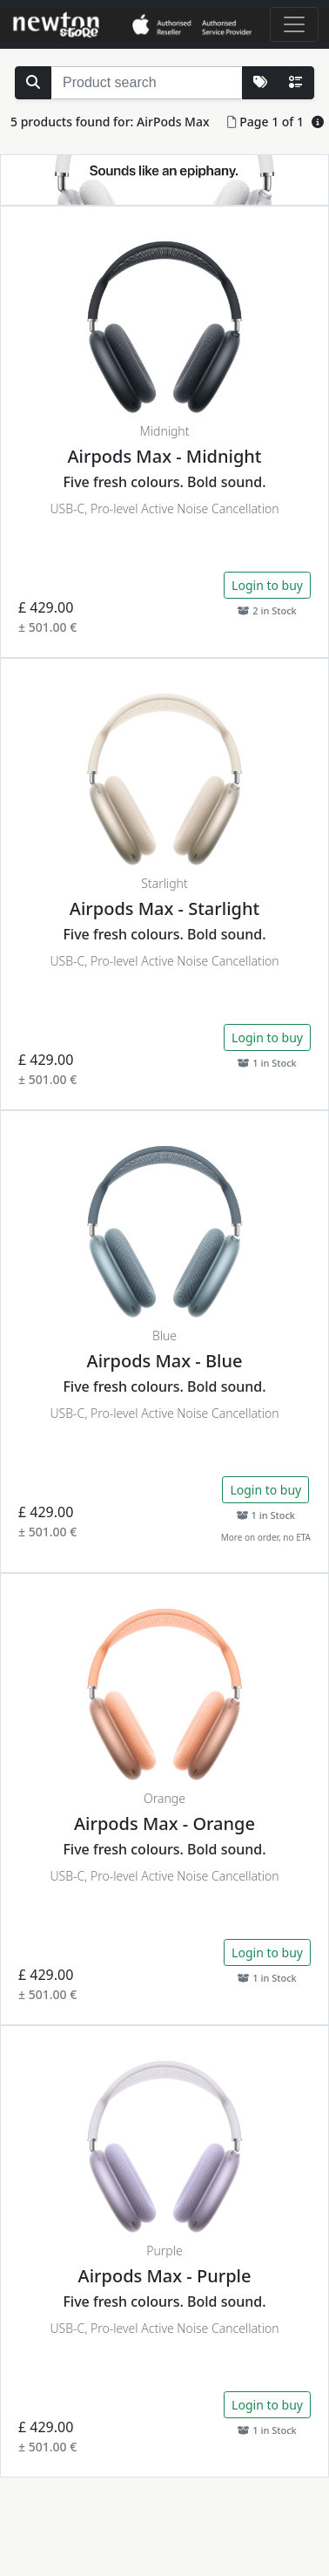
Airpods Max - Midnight (164, 456)
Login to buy (267, 585)
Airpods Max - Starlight (164, 908)
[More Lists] (260, 82)
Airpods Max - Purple (165, 2276)
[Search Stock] (33, 82)
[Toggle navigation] (294, 24)
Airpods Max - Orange (164, 1823)
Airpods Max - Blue (165, 1361)
